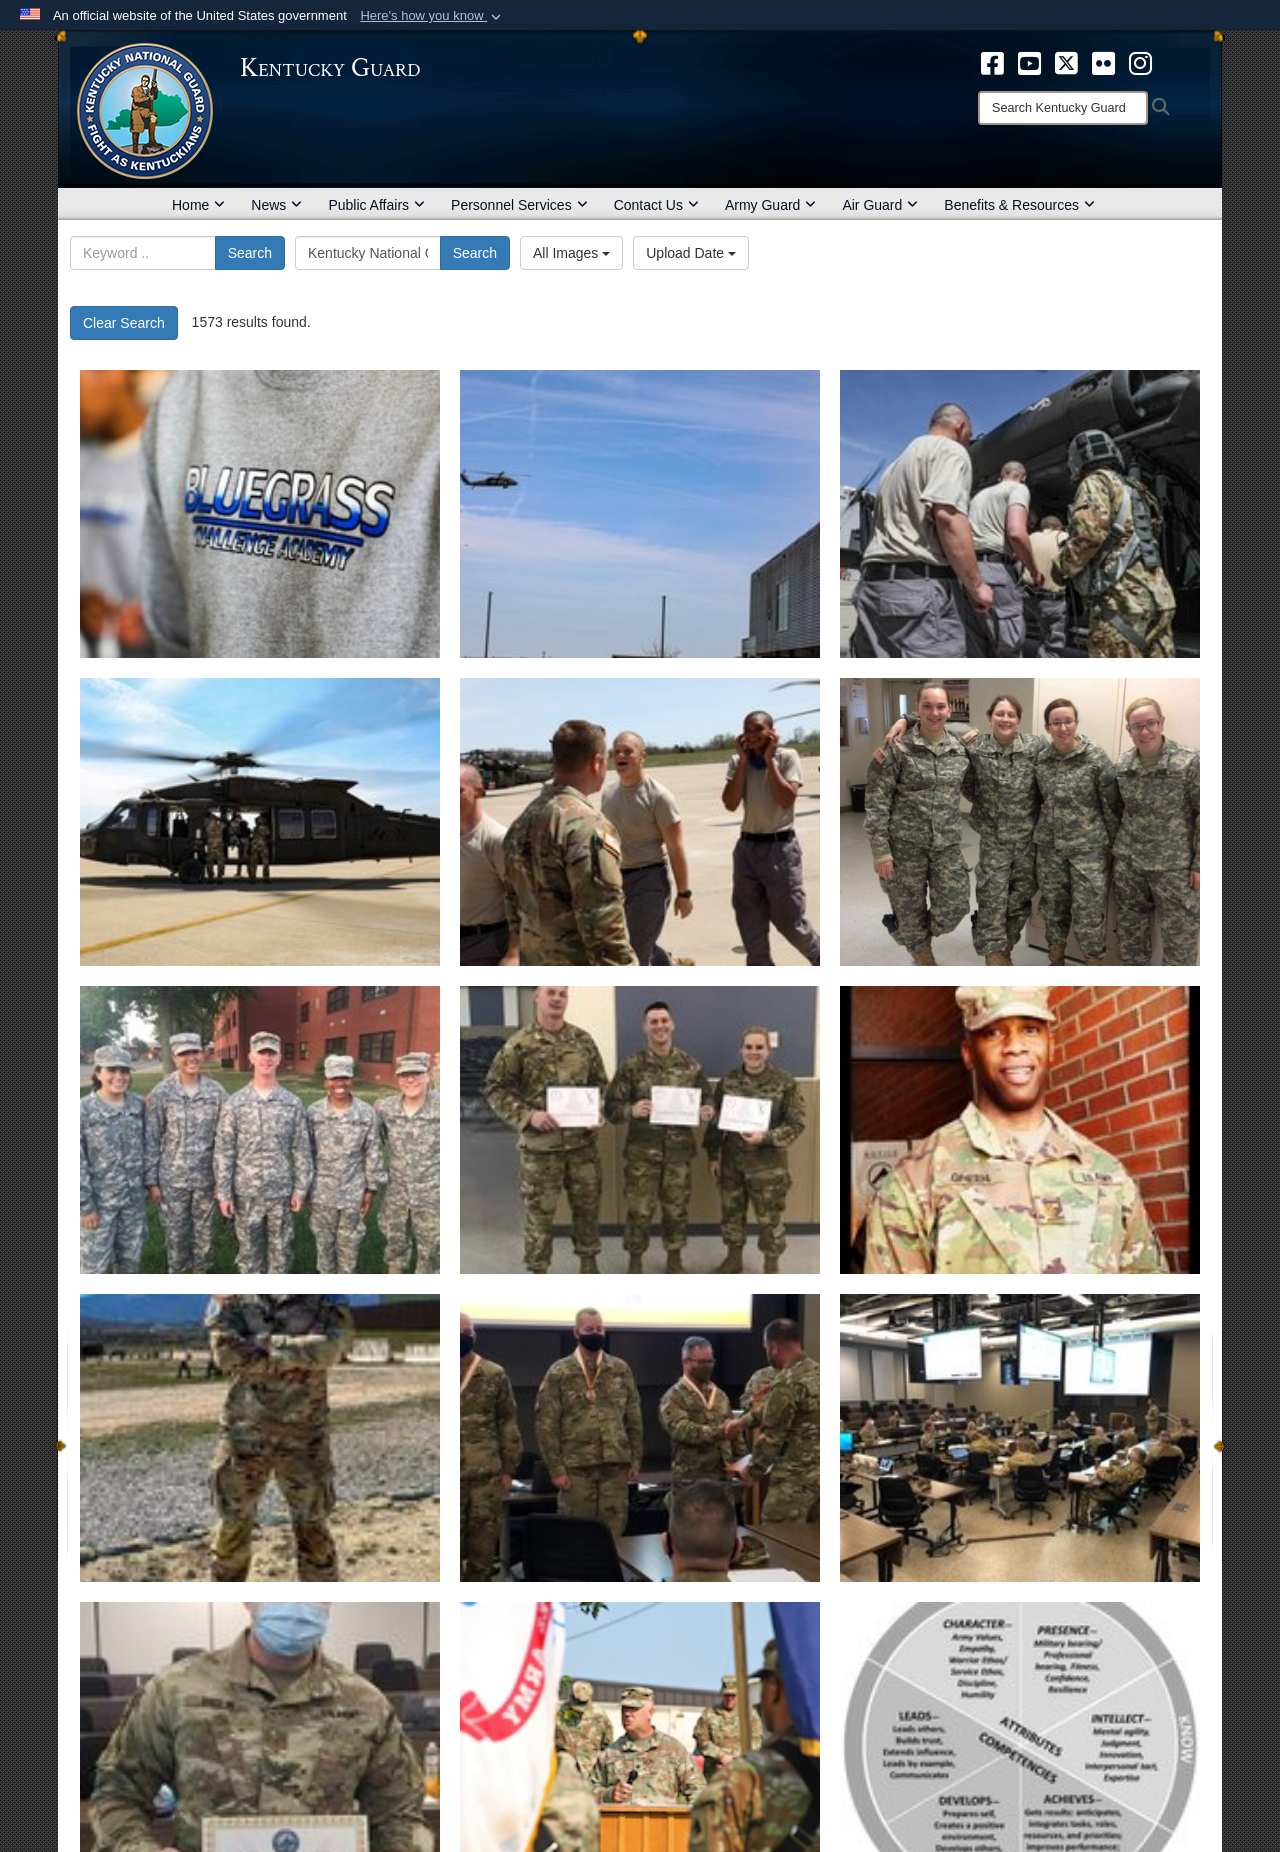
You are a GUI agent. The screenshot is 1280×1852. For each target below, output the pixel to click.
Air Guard (880, 205)
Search (250, 253)
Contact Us (656, 205)
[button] (432, 16)
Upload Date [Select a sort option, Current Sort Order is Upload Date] (691, 253)
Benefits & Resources (1019, 205)
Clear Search (124, 323)
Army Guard (770, 205)
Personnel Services (519, 205)
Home (198, 205)
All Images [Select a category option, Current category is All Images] (571, 253)
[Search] (1063, 108)
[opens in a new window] (992, 62)
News (276, 205)
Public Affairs (376, 205)
